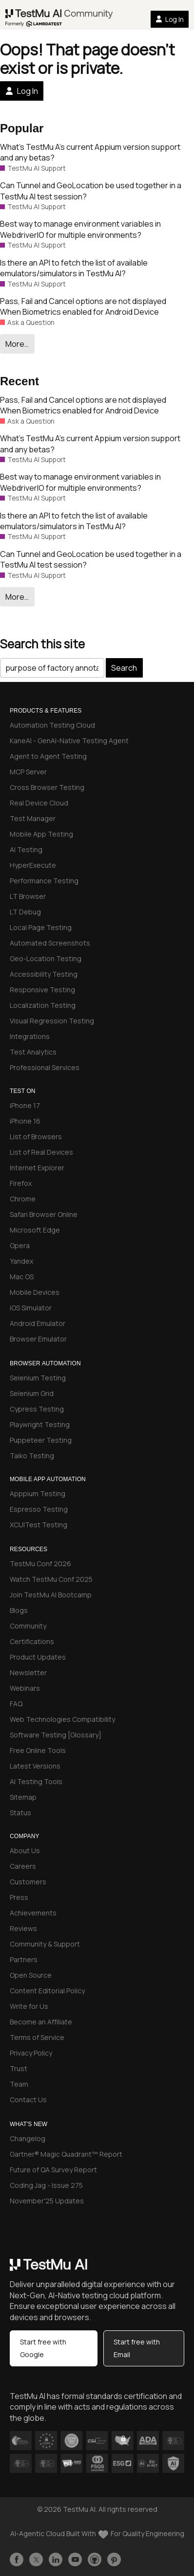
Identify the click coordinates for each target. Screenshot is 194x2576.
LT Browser (28, 896)
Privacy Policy (31, 2052)
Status (20, 1812)
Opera (20, 1245)
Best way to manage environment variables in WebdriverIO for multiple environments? (80, 229)
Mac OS (22, 1276)
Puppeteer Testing (41, 1440)
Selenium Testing (38, 1377)
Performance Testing (44, 880)
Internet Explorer (37, 1167)
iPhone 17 (25, 1105)
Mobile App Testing (41, 834)
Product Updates (38, 1657)
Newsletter (28, 1672)
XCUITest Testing (38, 1524)
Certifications (32, 1641)
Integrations (30, 1036)
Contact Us (28, 2099)
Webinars (25, 1688)
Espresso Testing (39, 1509)
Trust (18, 2068)
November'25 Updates (47, 2200)
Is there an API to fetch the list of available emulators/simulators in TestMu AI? (74, 268)
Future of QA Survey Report (53, 2169)
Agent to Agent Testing (48, 756)
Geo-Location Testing (45, 958)
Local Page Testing (41, 927)
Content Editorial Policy (47, 1990)
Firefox (21, 1183)
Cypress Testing (37, 1408)
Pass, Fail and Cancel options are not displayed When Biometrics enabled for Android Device (83, 306)
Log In (169, 19)
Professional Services (44, 1067)
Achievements (33, 1912)
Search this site (42, 644)
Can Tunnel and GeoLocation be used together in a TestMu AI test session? (90, 190)
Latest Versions (35, 1766)
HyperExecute (33, 865)
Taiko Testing (32, 1455)
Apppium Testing (37, 1493)
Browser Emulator (38, 1338)
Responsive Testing (42, 989)
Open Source (31, 1975)
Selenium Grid (32, 1393)
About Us (25, 1850)
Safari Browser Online (44, 1214)
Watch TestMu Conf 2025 (51, 1579)
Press (19, 1897)
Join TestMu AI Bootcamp (51, 1594)
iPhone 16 (25, 1121)
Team (19, 2084)
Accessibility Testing (44, 974)
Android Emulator (37, 1323)
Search (124, 667)
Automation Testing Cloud (52, 725)
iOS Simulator (31, 1307)
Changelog (27, 2138)
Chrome (23, 1198)
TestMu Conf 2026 (40, 1563)
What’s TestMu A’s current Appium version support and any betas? (90, 152)
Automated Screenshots (50, 943)
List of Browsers (36, 1136)
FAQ (16, 1703)
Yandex (21, 1261)
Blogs (19, 1610)
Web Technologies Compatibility (62, 1719)
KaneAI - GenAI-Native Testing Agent (69, 740)
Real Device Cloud (39, 802)
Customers (28, 1881)
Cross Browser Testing (47, 787)
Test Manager (33, 818)
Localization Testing (43, 1005)
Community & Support (45, 1944)
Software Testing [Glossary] (55, 1734)
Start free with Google (43, 2348)
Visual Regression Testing (52, 1020)
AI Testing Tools (36, 1781)
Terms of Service (37, 2037)
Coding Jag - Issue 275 (46, 2185)
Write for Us (29, 2006)
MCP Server (28, 771)
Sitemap (23, 1797)
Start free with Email (137, 2348)
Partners (24, 1959)
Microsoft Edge (35, 1229)
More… (17, 344)
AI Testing (26, 849)
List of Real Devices (41, 1152)
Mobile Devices (34, 1292)
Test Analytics (33, 1051)
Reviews (23, 1928)
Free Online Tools (38, 1750)
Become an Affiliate (41, 2021)
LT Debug (25, 911)
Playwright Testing (40, 1424)
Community (28, 1625)
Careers (23, 1866)
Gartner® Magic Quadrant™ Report (66, 2154)
